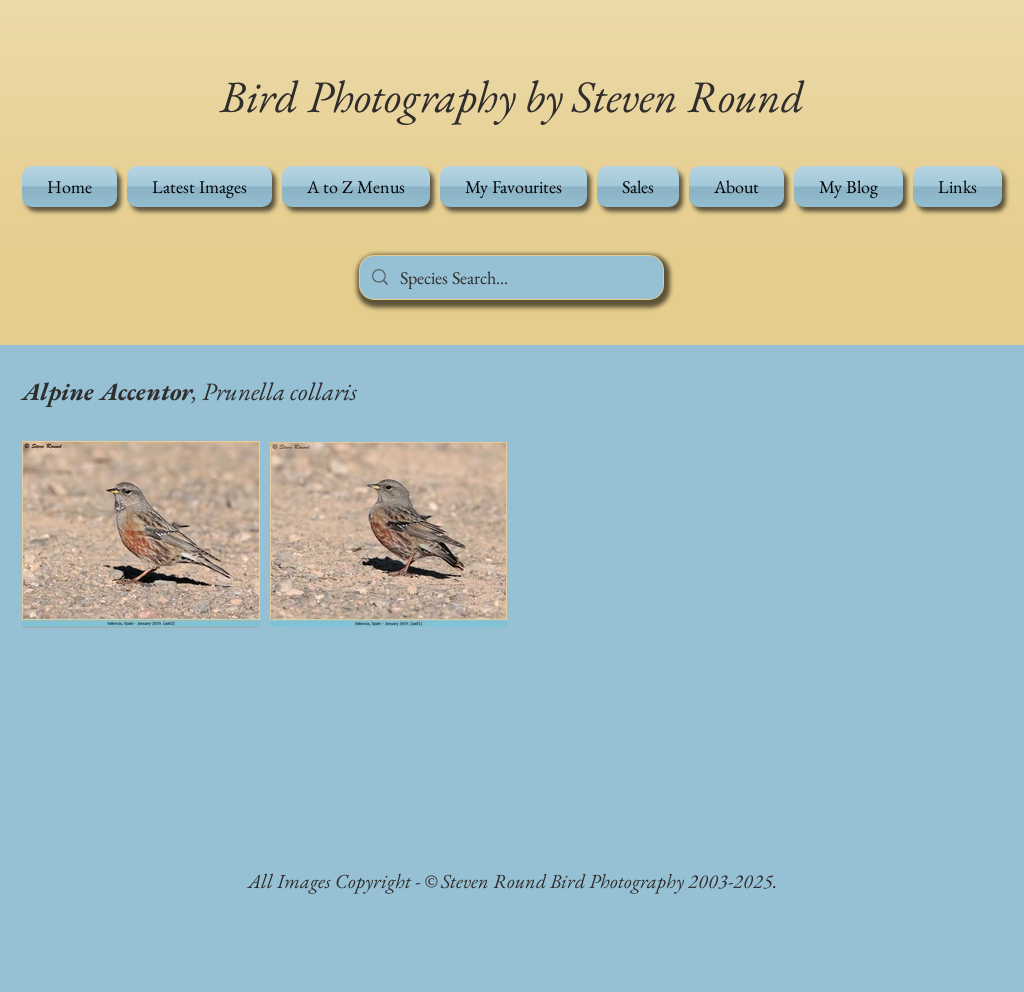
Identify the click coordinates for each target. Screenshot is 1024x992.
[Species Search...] (510, 277)
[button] (356, 186)
